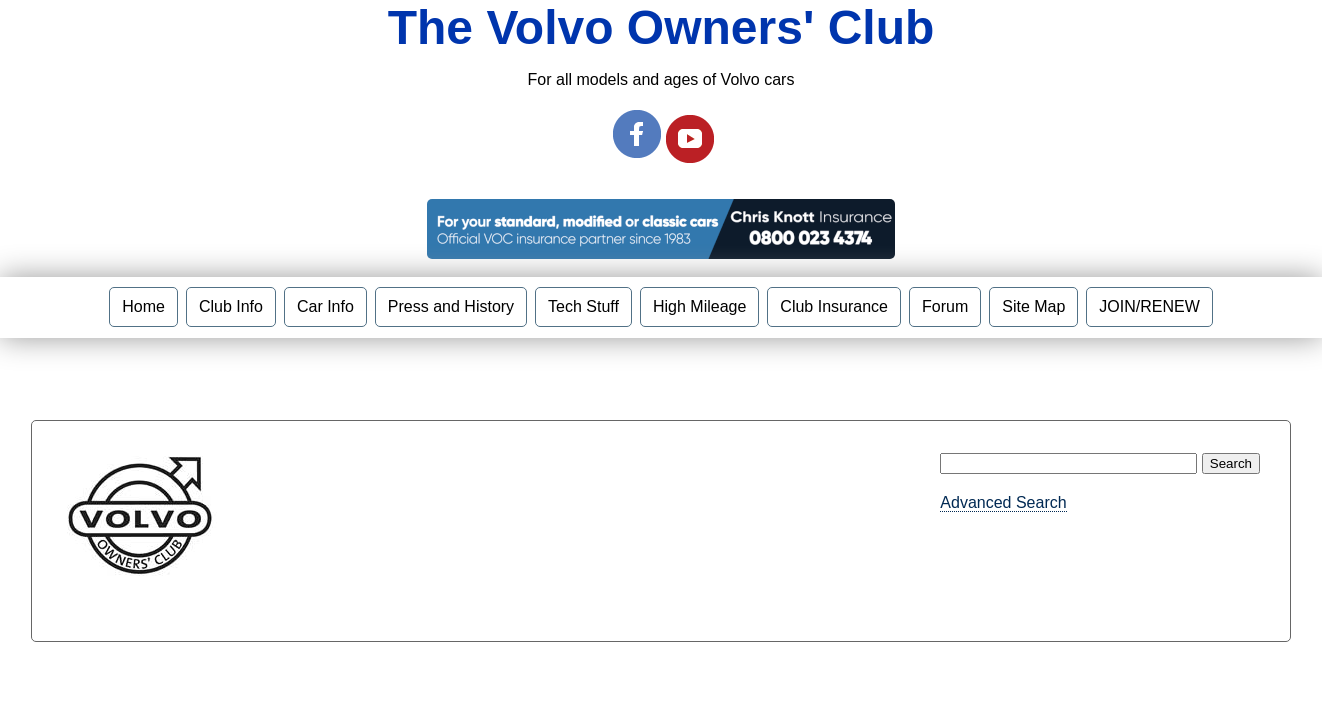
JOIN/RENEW (1149, 306)
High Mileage (699, 306)
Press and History (451, 306)
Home (143, 306)
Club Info (231, 306)
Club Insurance (834, 306)
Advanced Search (1003, 502)
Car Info (325, 306)
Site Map (1033, 306)
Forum (945, 306)
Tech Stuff (583, 306)
